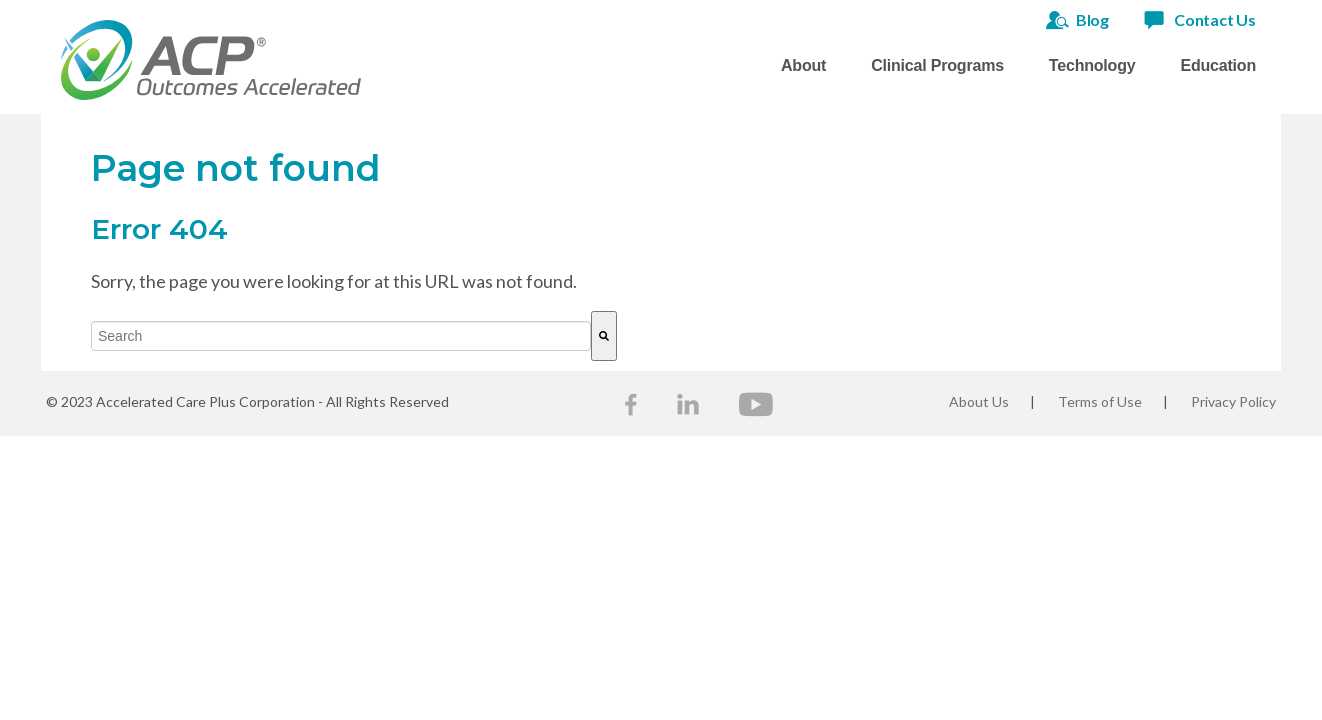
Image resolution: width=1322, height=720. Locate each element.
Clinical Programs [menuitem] (937, 65)
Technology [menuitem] (1092, 65)
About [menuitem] (803, 65)
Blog (1092, 19)
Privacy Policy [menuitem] (1233, 401)
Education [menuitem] (1218, 65)
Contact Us (1215, 19)
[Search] (604, 336)
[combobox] (341, 336)
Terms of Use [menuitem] (1100, 401)
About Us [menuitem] (979, 401)
